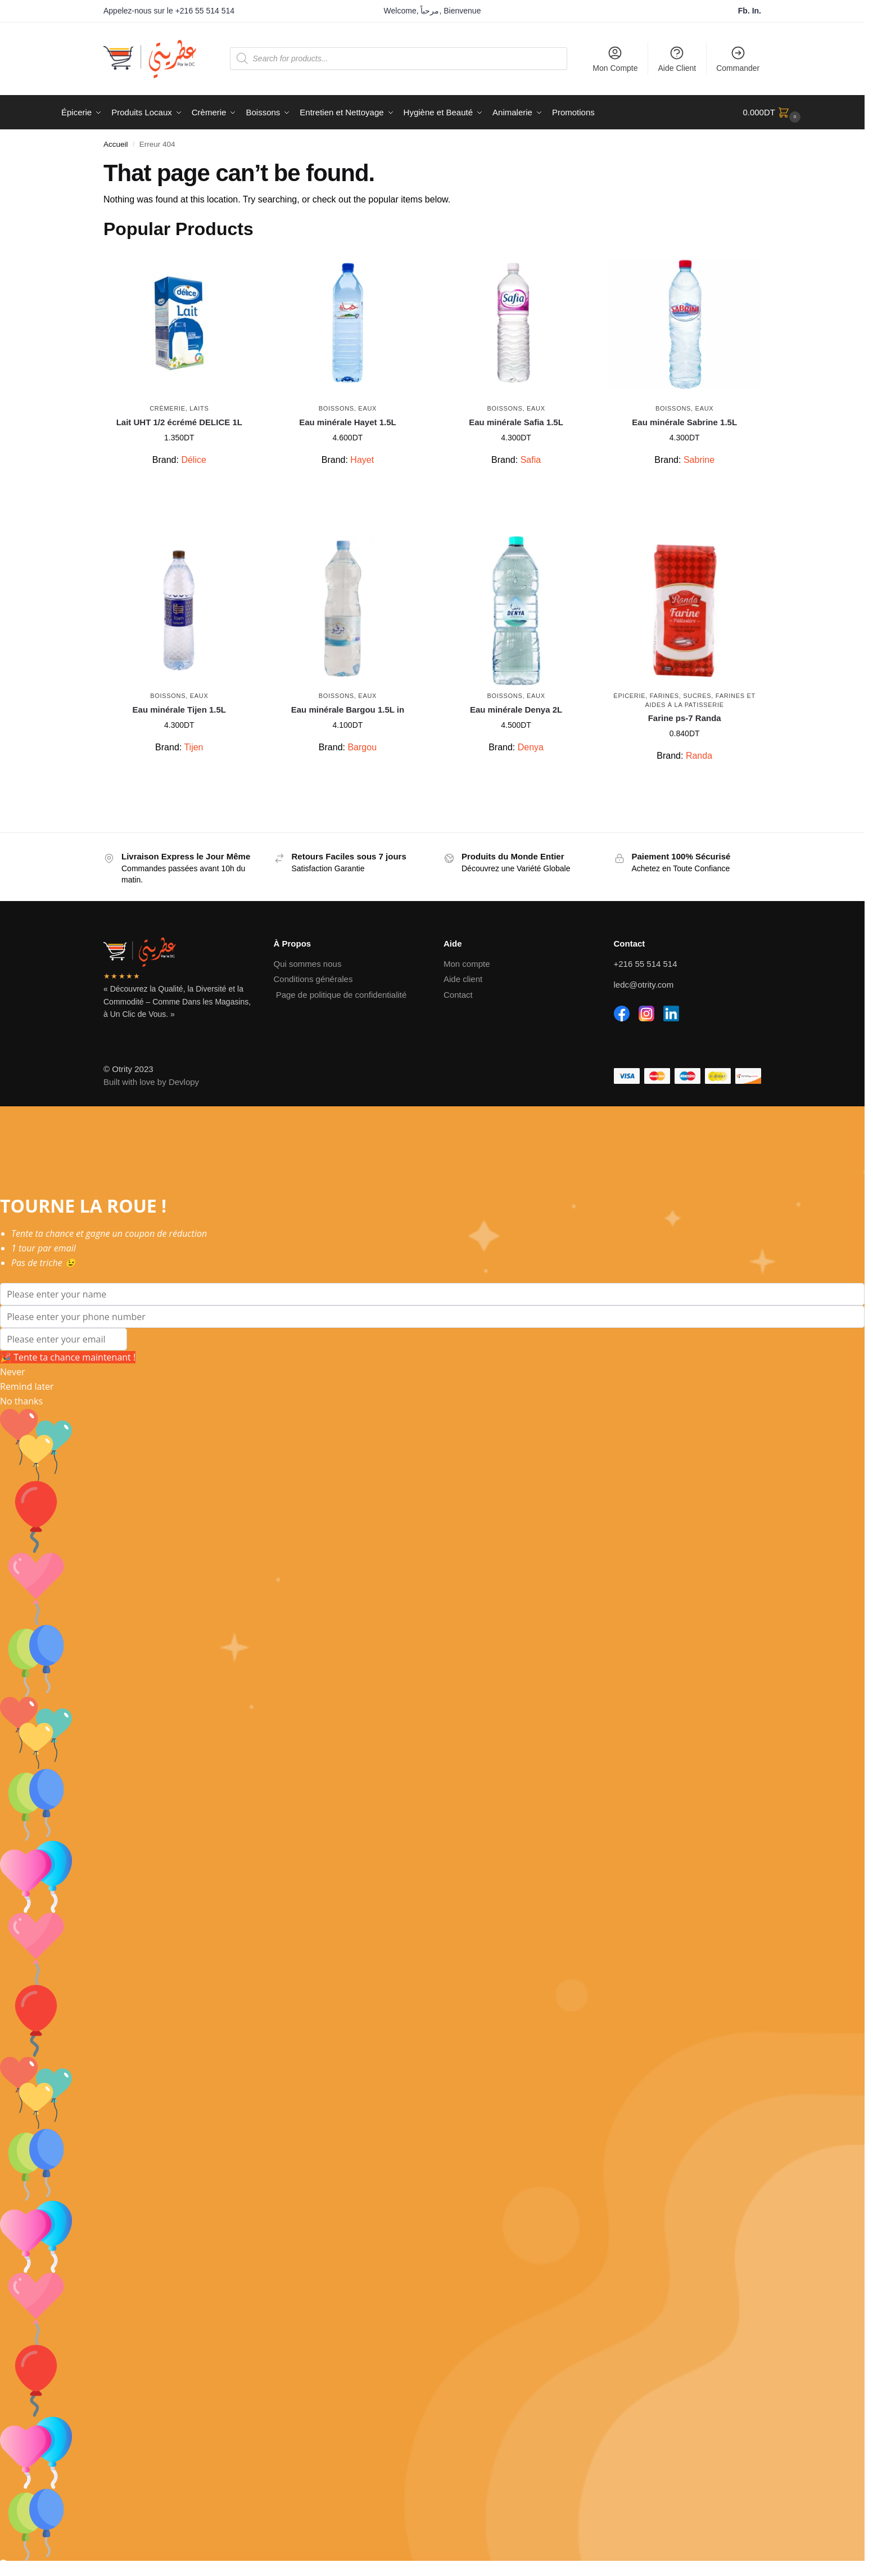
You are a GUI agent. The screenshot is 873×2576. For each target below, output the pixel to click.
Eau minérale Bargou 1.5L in (347, 709)
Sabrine (699, 460)
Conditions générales (313, 979)
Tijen (193, 747)
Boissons (336, 408)
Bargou (362, 747)
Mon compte (467, 964)
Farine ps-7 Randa (684, 718)
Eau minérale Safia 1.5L (516, 422)
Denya (531, 747)
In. (756, 10)
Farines (664, 695)
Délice (193, 460)
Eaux (367, 408)
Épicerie (629, 695)
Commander (737, 59)
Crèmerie (168, 408)
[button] (773, 112)
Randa (699, 755)
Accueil (115, 144)
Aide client (463, 979)
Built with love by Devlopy (151, 1082)
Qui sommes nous (308, 964)
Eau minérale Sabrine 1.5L (684, 422)
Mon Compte (614, 59)
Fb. (745, 10)
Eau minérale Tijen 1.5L (179, 709)
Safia (531, 460)
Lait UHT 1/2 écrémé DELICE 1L (179, 422)
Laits (199, 408)
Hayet (362, 460)
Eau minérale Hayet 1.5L (347, 422)
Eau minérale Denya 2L (516, 709)
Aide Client (677, 59)
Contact (458, 994)
